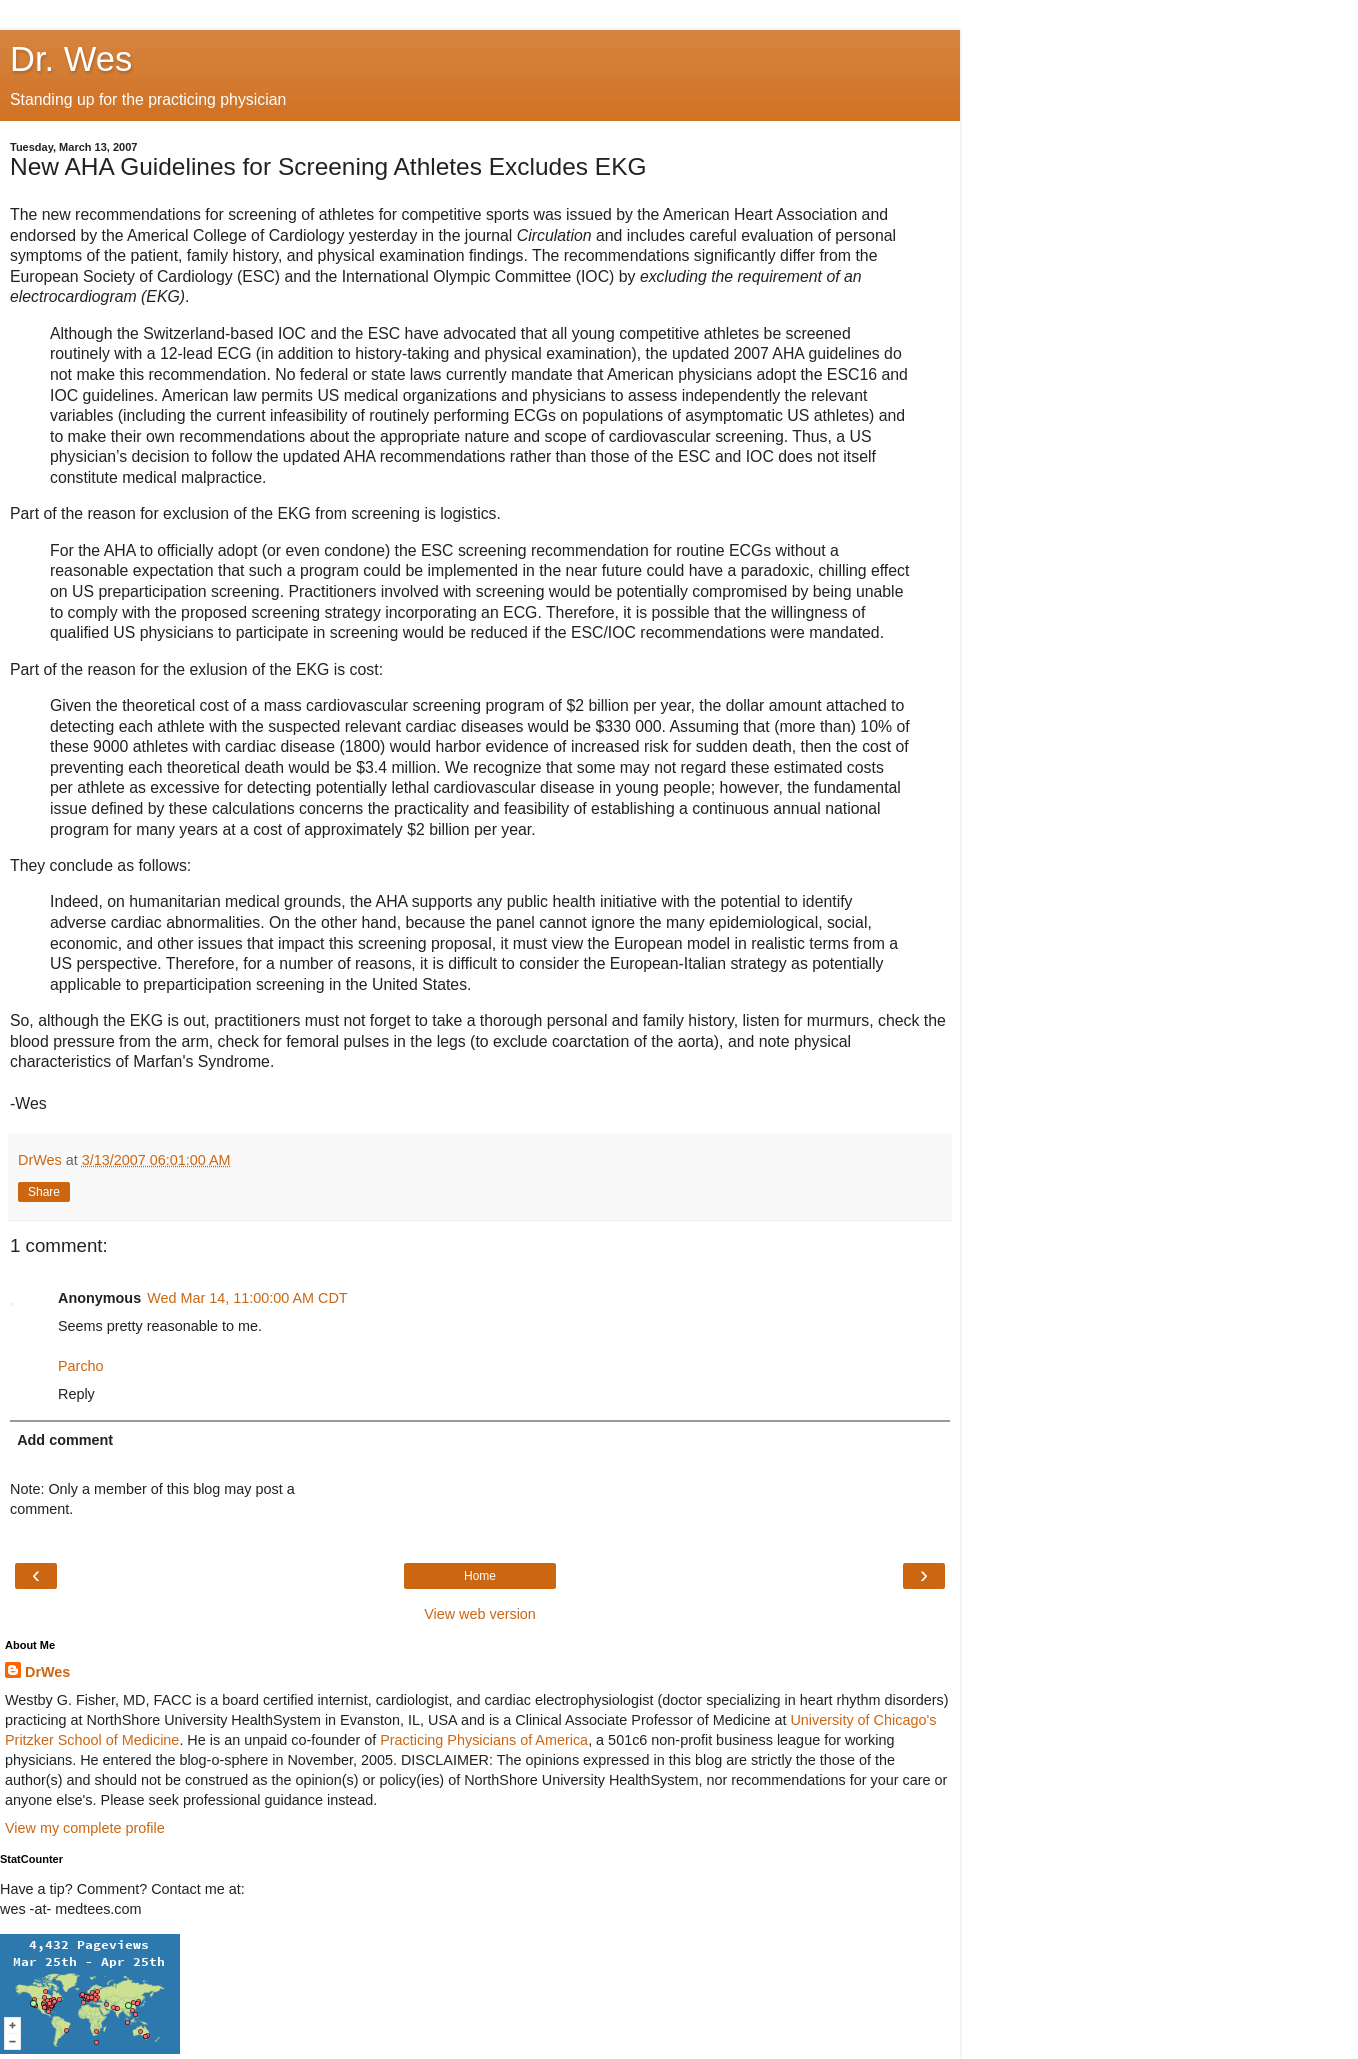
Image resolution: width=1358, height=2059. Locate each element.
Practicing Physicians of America (484, 1740)
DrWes (47, 1672)
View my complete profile (85, 1828)
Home (480, 1576)
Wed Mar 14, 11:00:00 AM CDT (247, 1298)
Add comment (65, 1440)
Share (44, 1192)
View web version (480, 1614)
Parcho (81, 1366)
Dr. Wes (71, 59)
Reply (76, 1394)
